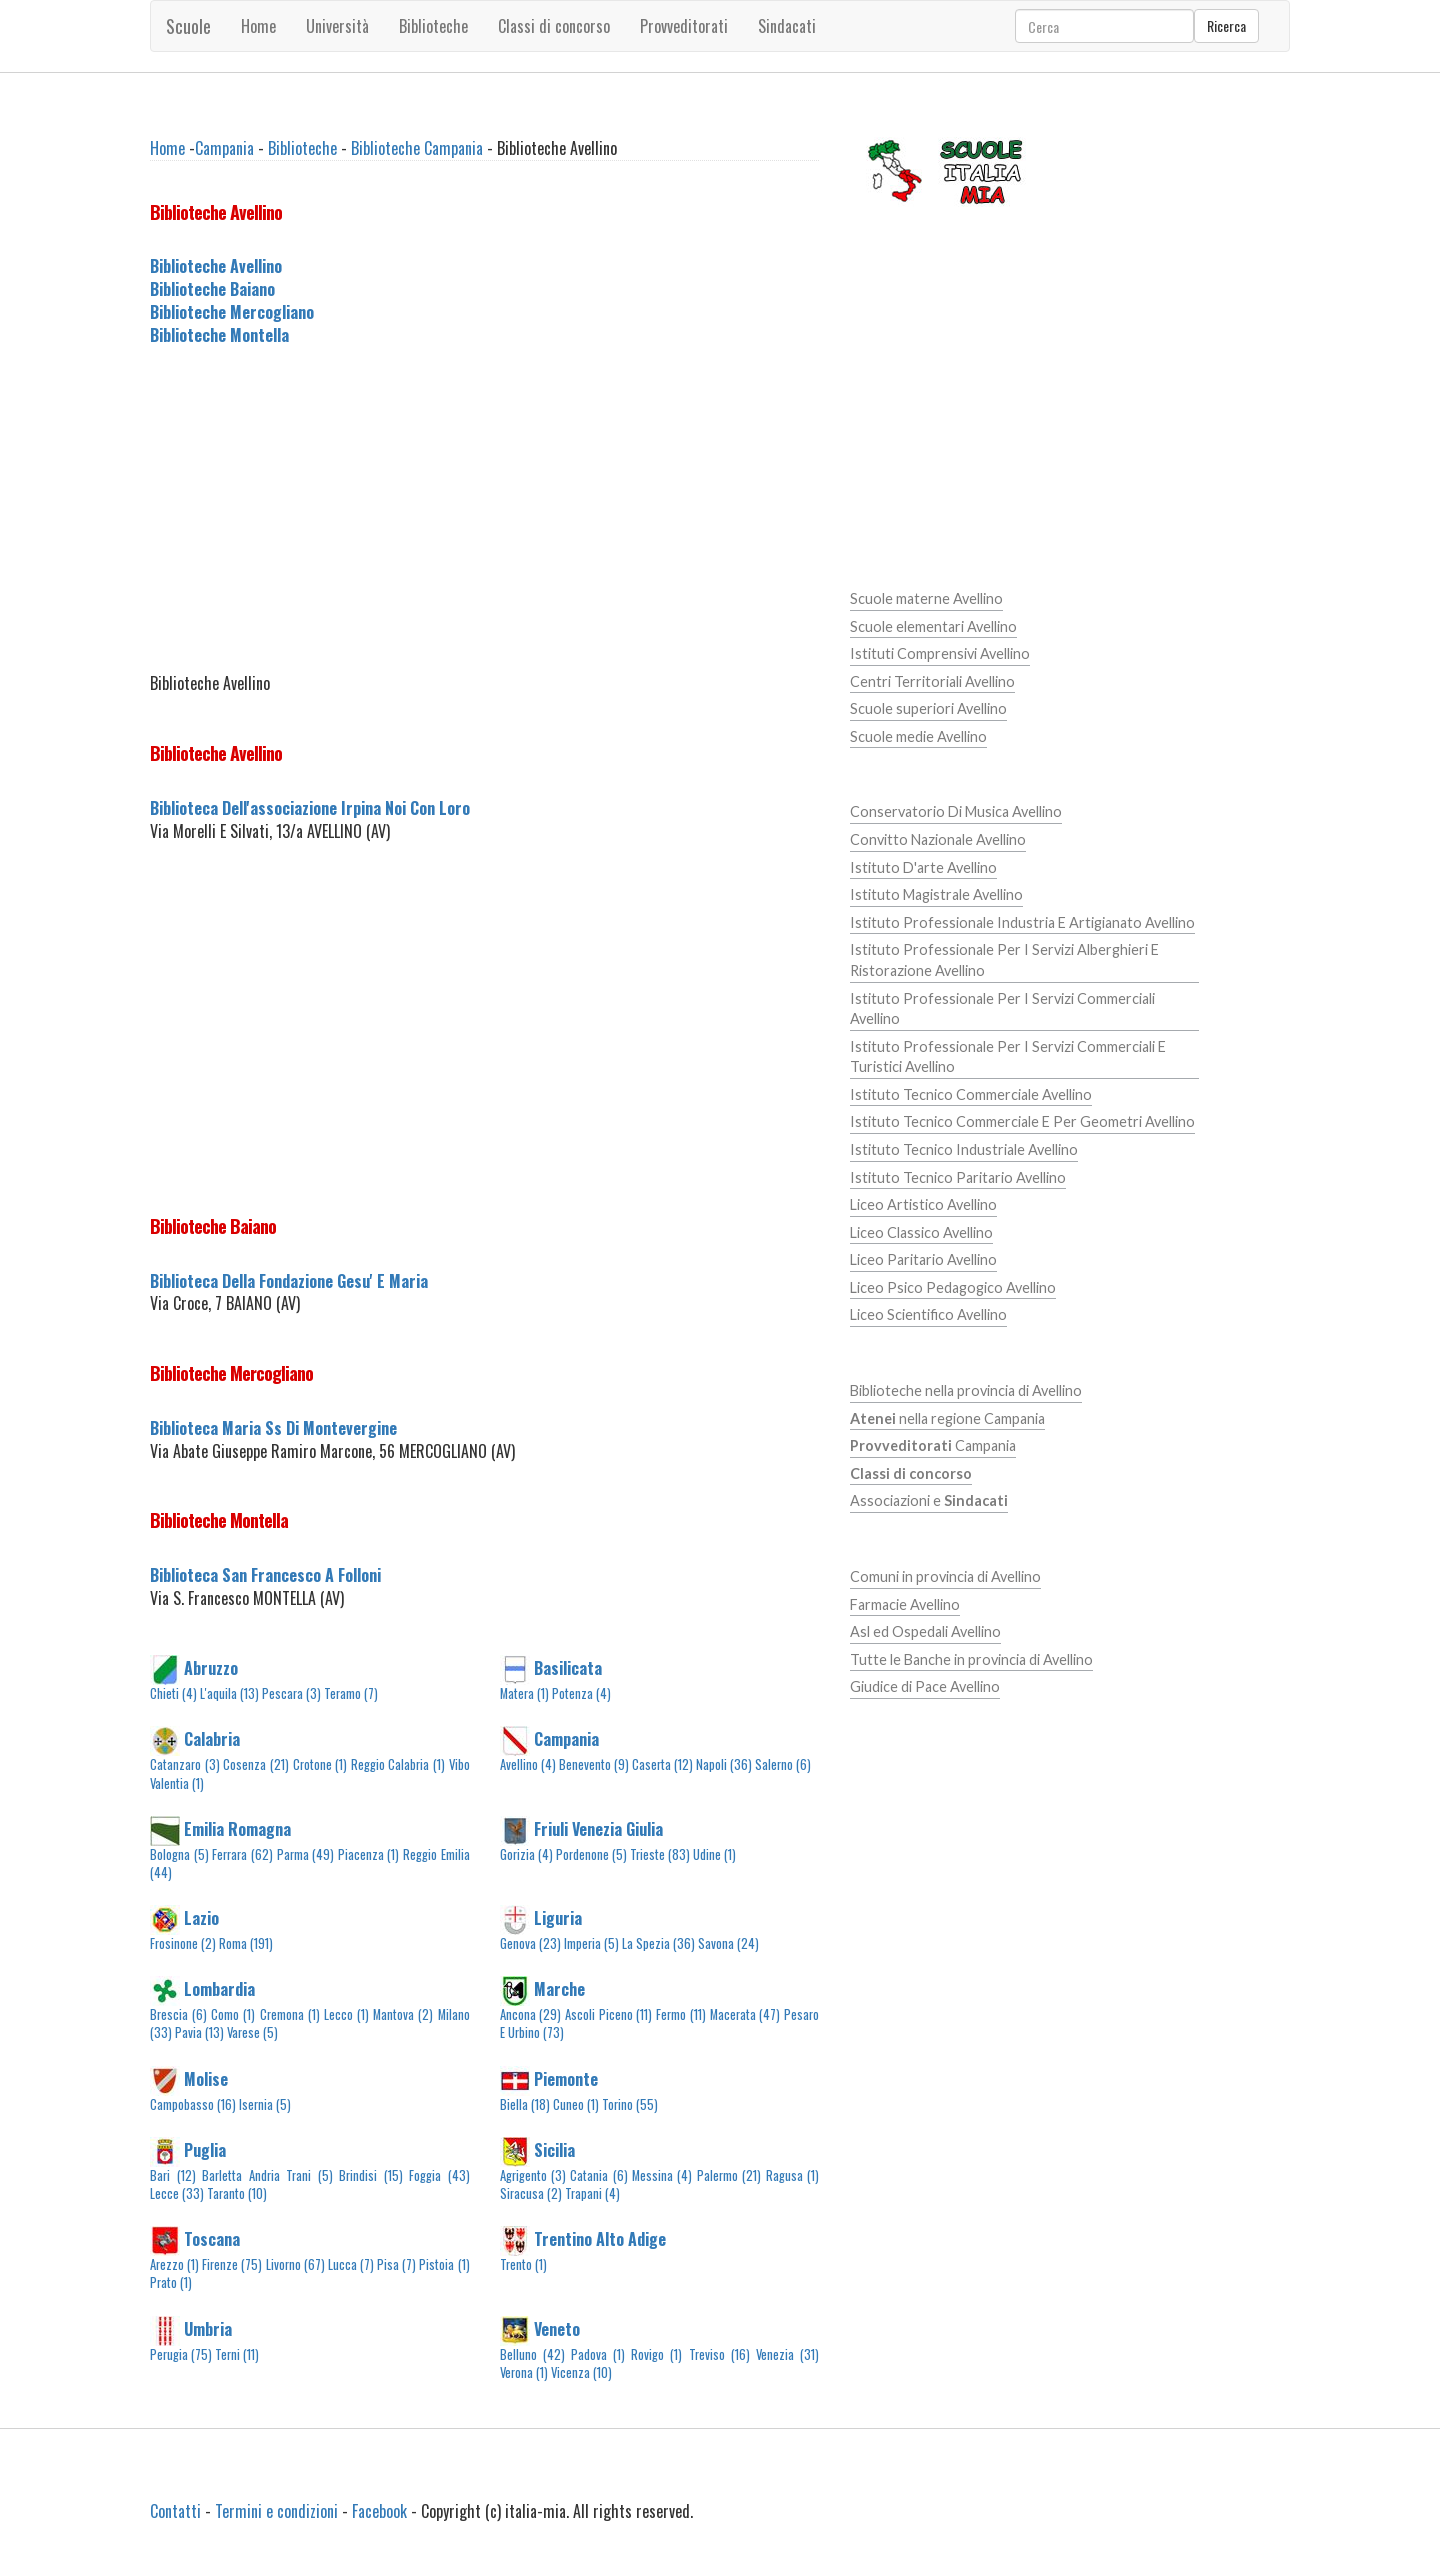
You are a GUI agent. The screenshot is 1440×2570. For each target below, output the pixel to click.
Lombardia (219, 1989)
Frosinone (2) (183, 1943)
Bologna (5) (179, 1854)
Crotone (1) (320, 1764)
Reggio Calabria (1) (398, 1764)
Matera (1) (524, 1693)
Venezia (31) (787, 2354)
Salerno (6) (783, 1764)
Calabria (212, 1739)
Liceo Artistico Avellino (923, 1204)
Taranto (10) (237, 2193)
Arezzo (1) (174, 2264)
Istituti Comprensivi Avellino (940, 653)
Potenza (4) (581, 1693)
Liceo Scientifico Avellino (928, 1314)
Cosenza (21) (256, 1764)
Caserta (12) (662, 1764)
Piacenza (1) (369, 1854)
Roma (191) (246, 1943)
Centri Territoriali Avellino (932, 681)
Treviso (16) (719, 2354)
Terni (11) (237, 2354)
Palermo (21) (729, 2175)
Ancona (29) (531, 2014)
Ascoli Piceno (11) (608, 2014)
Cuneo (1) (576, 2104)
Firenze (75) (232, 2264)
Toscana (212, 2239)
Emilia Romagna (237, 1828)
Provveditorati (684, 26)
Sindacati (787, 26)
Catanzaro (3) (185, 1764)
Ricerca (1226, 25)
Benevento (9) (594, 1764)
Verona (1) (524, 2372)
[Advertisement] (484, 510)
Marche (559, 1989)
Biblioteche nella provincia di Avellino (966, 1390)
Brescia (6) (178, 2014)
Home (258, 26)
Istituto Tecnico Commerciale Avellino (971, 1094)
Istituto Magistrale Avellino (936, 894)
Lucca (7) (351, 2264)
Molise (206, 2078)
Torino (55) (630, 2104)
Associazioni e (929, 1500)
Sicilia (554, 2149)
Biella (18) (525, 2104)
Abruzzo (211, 1668)
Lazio (201, 1918)
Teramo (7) (351, 1693)
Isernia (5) (265, 2104)
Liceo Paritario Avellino (923, 1259)
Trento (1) (523, 2264)
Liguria (558, 1918)
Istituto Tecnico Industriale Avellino (964, 1149)
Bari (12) (173, 2175)
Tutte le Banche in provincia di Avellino (971, 1659)
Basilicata (568, 1668)
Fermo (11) (681, 2014)
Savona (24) (728, 1943)
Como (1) (233, 2014)
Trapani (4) (592, 2193)
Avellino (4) (528, 1764)
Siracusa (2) (531, 2193)
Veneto (557, 2328)
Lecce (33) (177, 2193)
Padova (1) (598, 2354)
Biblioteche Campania (417, 148)
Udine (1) (714, 1854)
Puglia (205, 2149)
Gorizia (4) (526, 1854)
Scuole (188, 26)
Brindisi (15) (371, 2175)
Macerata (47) (745, 2014)
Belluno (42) (532, 2354)
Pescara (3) (291, 1693)
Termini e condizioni (276, 2511)
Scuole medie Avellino (918, 736)
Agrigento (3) (533, 2175)
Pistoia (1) (444, 2264)
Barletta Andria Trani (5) (267, 2175)
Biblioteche (433, 26)
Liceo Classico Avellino (921, 1232)
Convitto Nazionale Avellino (938, 839)
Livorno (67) (295, 2264)
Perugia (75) (181, 2354)
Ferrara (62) (242, 1854)
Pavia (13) (199, 2032)
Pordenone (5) (591, 1854)
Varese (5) (252, 2032)
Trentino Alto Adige (600, 2239)
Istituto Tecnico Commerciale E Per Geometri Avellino (1022, 1121)
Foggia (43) (439, 2175)
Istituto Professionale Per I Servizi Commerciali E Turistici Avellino (1008, 1057)
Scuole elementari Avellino (933, 626)
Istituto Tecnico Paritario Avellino (958, 1177)
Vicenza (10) (581, 2372)
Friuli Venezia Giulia (598, 1828)
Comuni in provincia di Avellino (945, 1576)
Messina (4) (662, 2175)
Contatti (175, 2511)
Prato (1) (171, 2282)
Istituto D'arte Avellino (923, 867)
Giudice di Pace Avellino (925, 1686)
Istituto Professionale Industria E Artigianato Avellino (1022, 922)
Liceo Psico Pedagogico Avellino (953, 1287)
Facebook (379, 2511)
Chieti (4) (173, 1693)
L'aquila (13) (229, 1693)
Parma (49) (306, 1854)
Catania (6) (598, 2175)
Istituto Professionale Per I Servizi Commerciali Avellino (1002, 1009)
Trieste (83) (660, 1854)
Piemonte (566, 2078)
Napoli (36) (724, 1764)
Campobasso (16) (193, 2104)
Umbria (208, 2328)
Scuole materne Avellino (926, 598)
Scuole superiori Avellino (928, 708)
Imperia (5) (591, 1943)
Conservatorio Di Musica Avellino (956, 811)
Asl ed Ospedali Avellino (925, 1631)
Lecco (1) (346, 2014)
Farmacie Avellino (905, 1604)
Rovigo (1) (656, 2354)
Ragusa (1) (792, 2175)
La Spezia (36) (658, 1943)
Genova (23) (530, 1943)
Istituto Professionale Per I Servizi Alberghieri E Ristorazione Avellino (1004, 960)
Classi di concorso (554, 26)
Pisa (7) (396, 2264)
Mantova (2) (403, 2014)
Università (337, 26)
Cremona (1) (290, 2014)
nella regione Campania (947, 1418)
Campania (224, 148)
